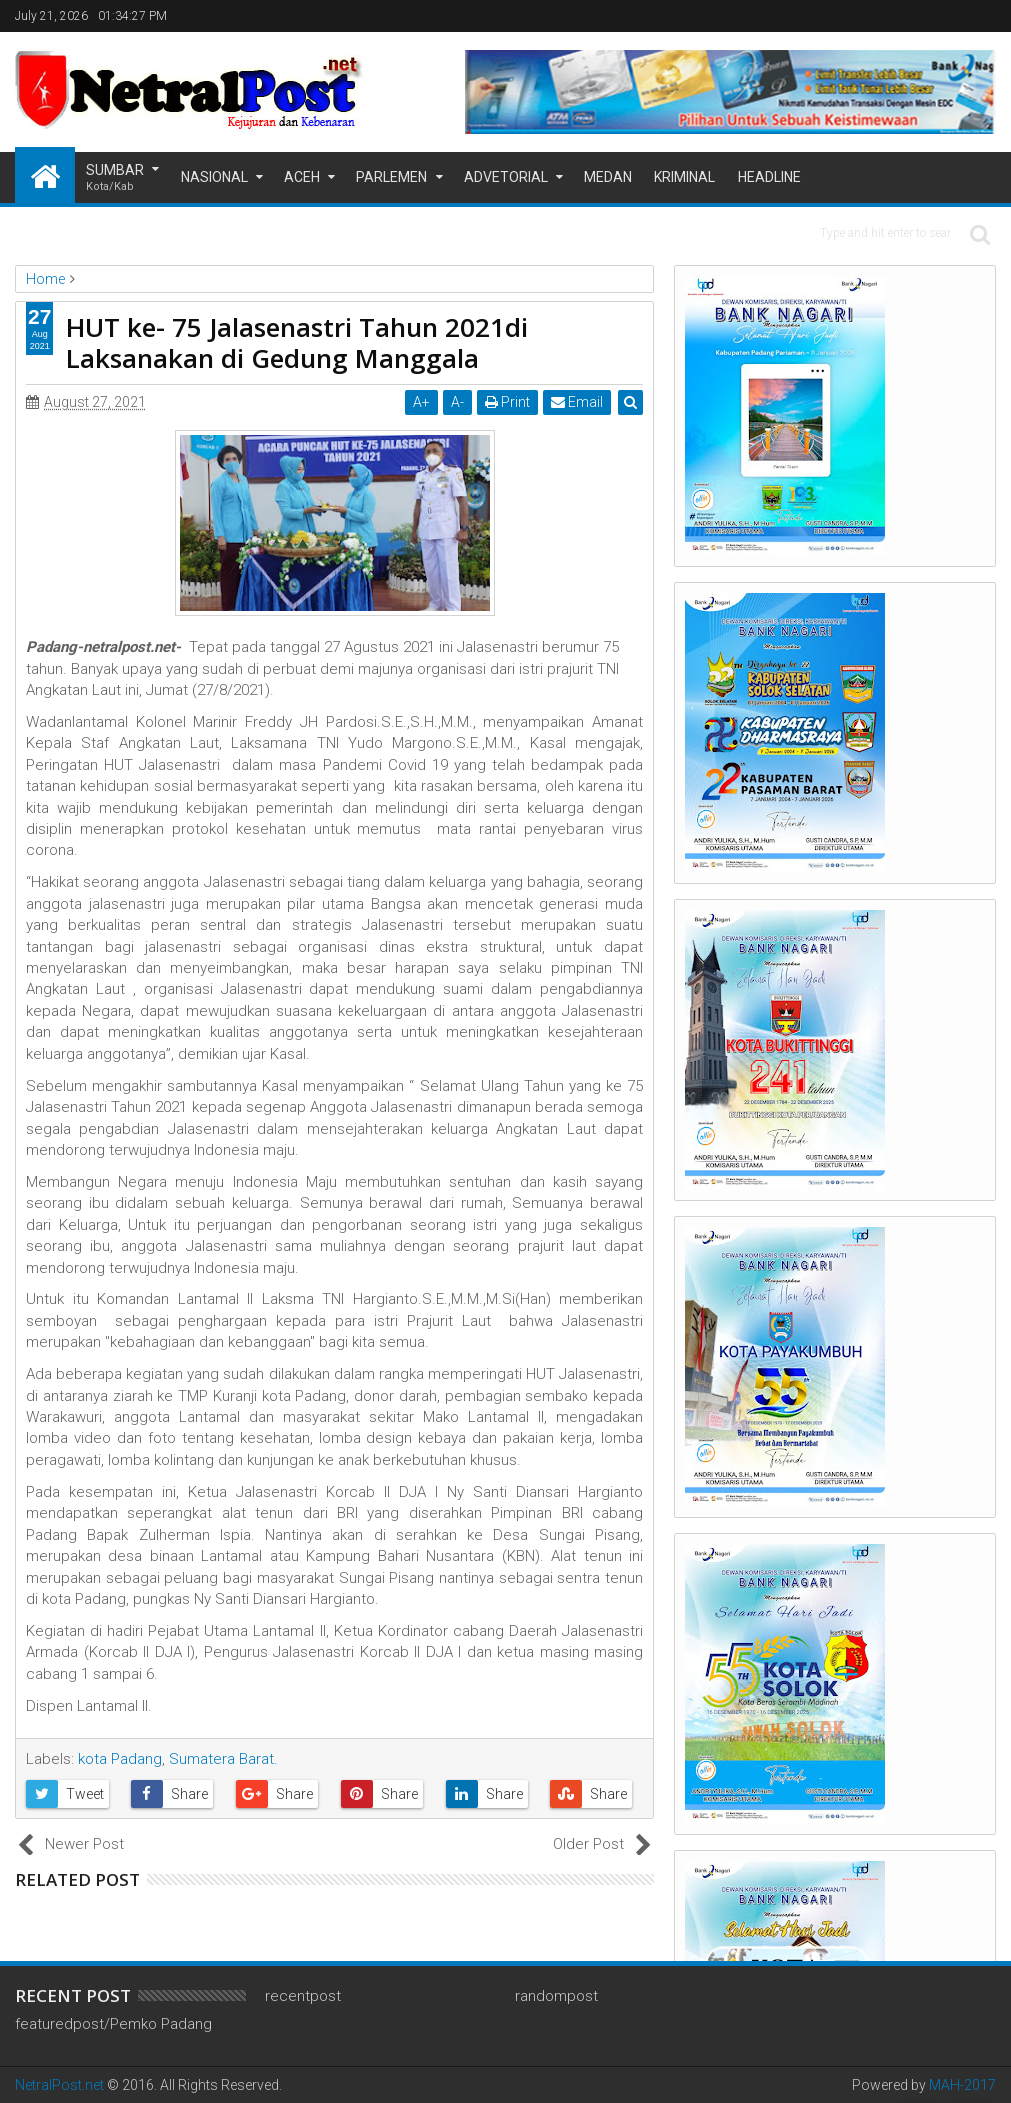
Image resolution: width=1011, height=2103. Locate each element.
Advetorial (506, 177)
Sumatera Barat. (223, 1759)
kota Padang (120, 1759)
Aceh (302, 177)
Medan (608, 177)
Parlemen (391, 177)
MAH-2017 (962, 2085)
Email (577, 402)
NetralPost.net (59, 2085)
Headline (769, 177)
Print (507, 402)
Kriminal (684, 177)
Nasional (214, 177)
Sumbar (115, 178)
